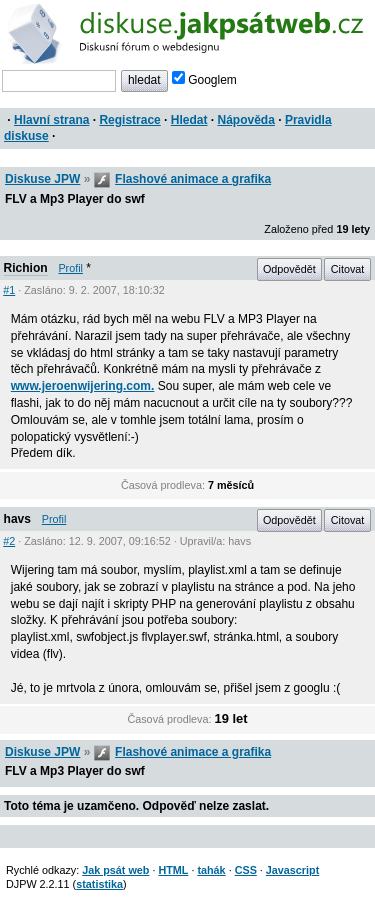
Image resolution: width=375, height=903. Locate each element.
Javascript (292, 870)
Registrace (129, 120)
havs (17, 519)
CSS (246, 870)
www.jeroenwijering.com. (83, 386)
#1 (9, 290)
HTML (173, 870)
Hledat (189, 120)
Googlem (204, 80)
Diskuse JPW (42, 179)
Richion (26, 268)
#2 (9, 541)
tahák (211, 870)
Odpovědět (289, 269)
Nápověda (246, 120)
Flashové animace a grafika (193, 179)
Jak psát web (115, 870)
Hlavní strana (51, 120)
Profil (70, 268)
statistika (99, 884)
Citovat (348, 269)
